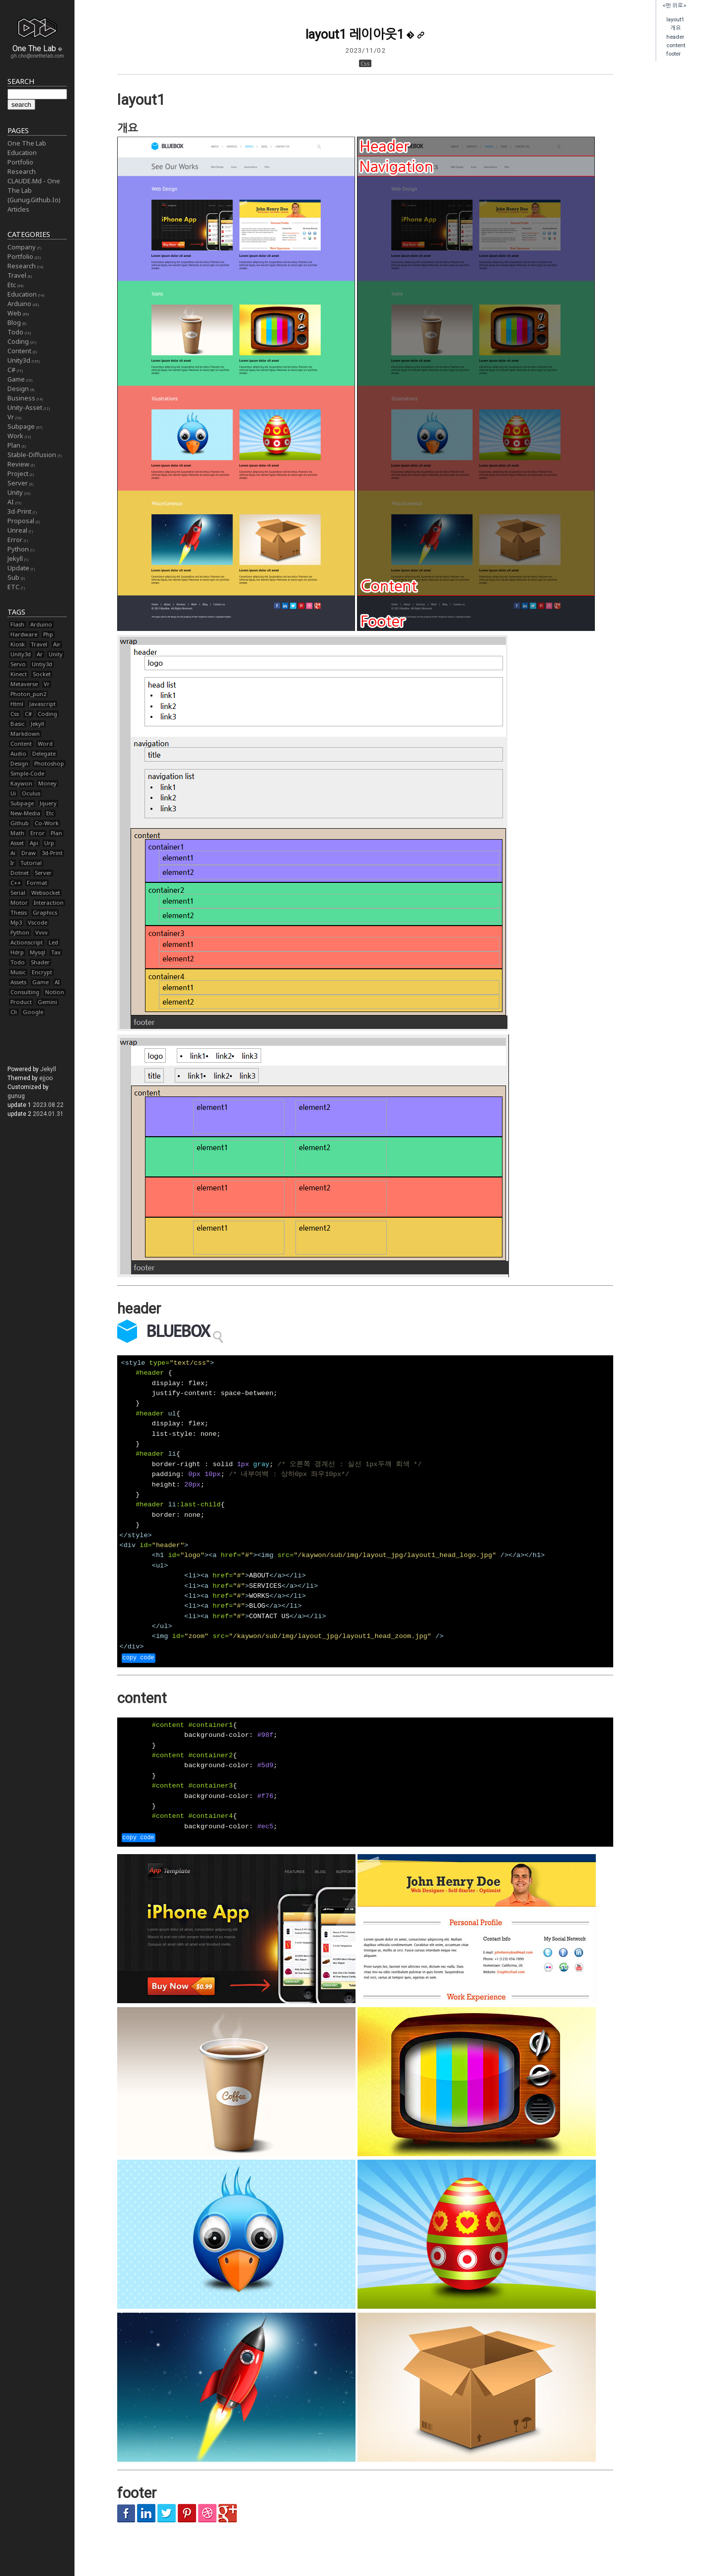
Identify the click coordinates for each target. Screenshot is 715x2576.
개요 (675, 28)
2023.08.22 (48, 1104)
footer (673, 54)
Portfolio (20, 161)
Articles (18, 209)
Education (22, 152)
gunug (16, 1096)
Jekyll (48, 1069)
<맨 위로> (674, 5)
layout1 (675, 19)
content (675, 45)
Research (21, 171)
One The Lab (26, 143)
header (675, 37)
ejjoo (46, 1078)
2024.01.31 (48, 1113)
